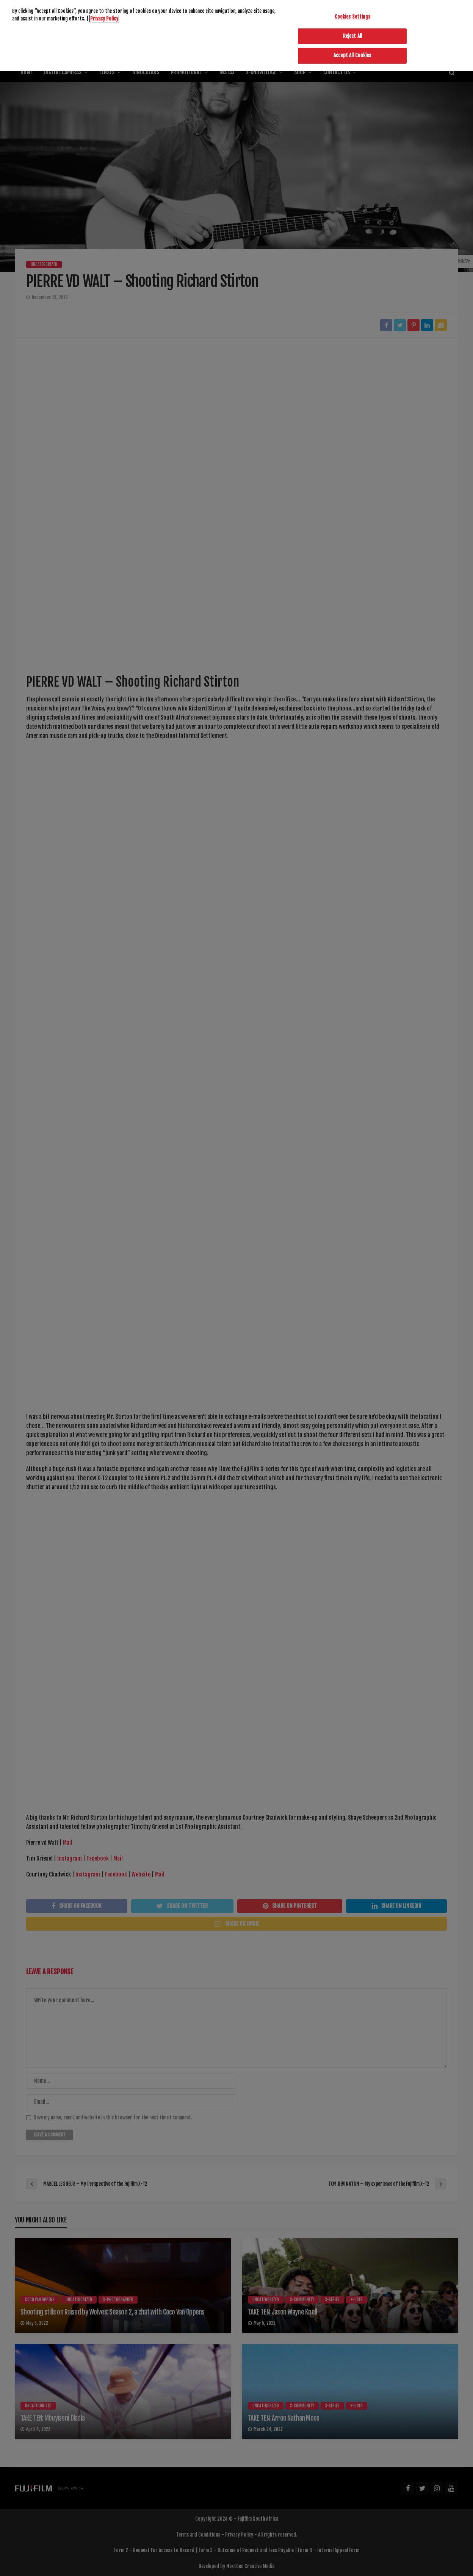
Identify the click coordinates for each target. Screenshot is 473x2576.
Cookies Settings (352, 10)
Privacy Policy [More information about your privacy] (104, 11)
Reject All (352, 29)
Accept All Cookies (352, 48)
